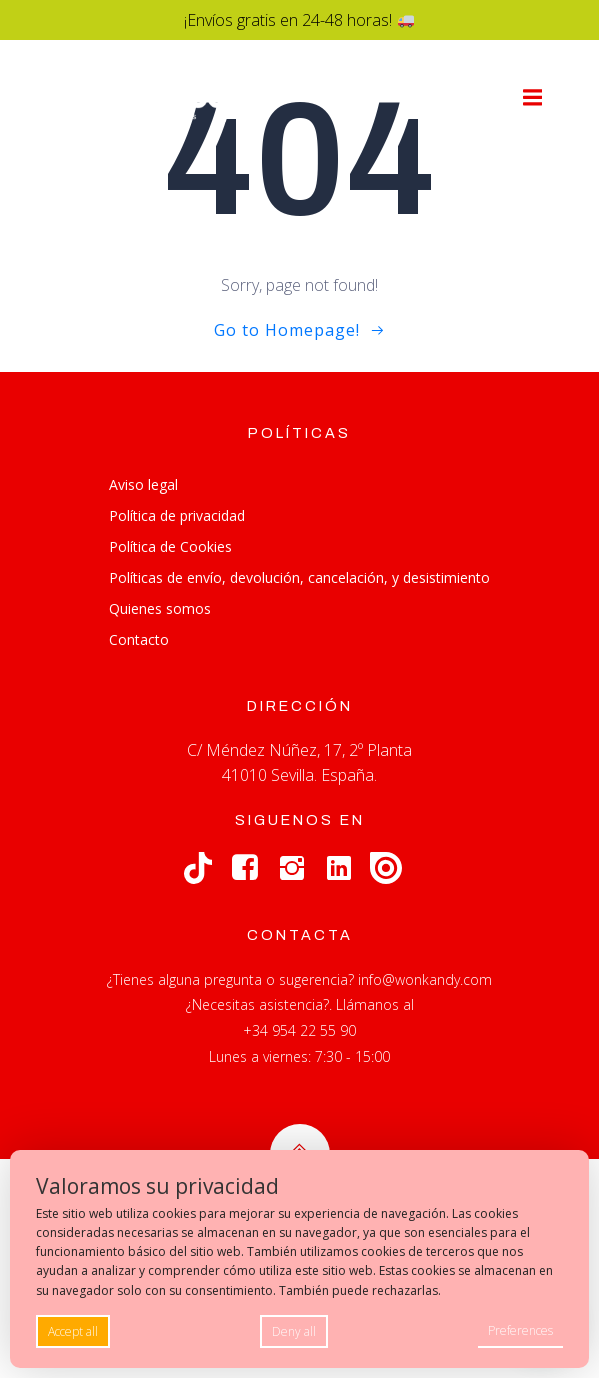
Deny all (294, 1331)
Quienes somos (160, 608)
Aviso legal (143, 484)
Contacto (139, 639)
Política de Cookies (170, 546)
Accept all (73, 1331)
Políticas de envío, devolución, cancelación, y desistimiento (299, 577)
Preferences (520, 1330)
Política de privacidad (177, 515)
